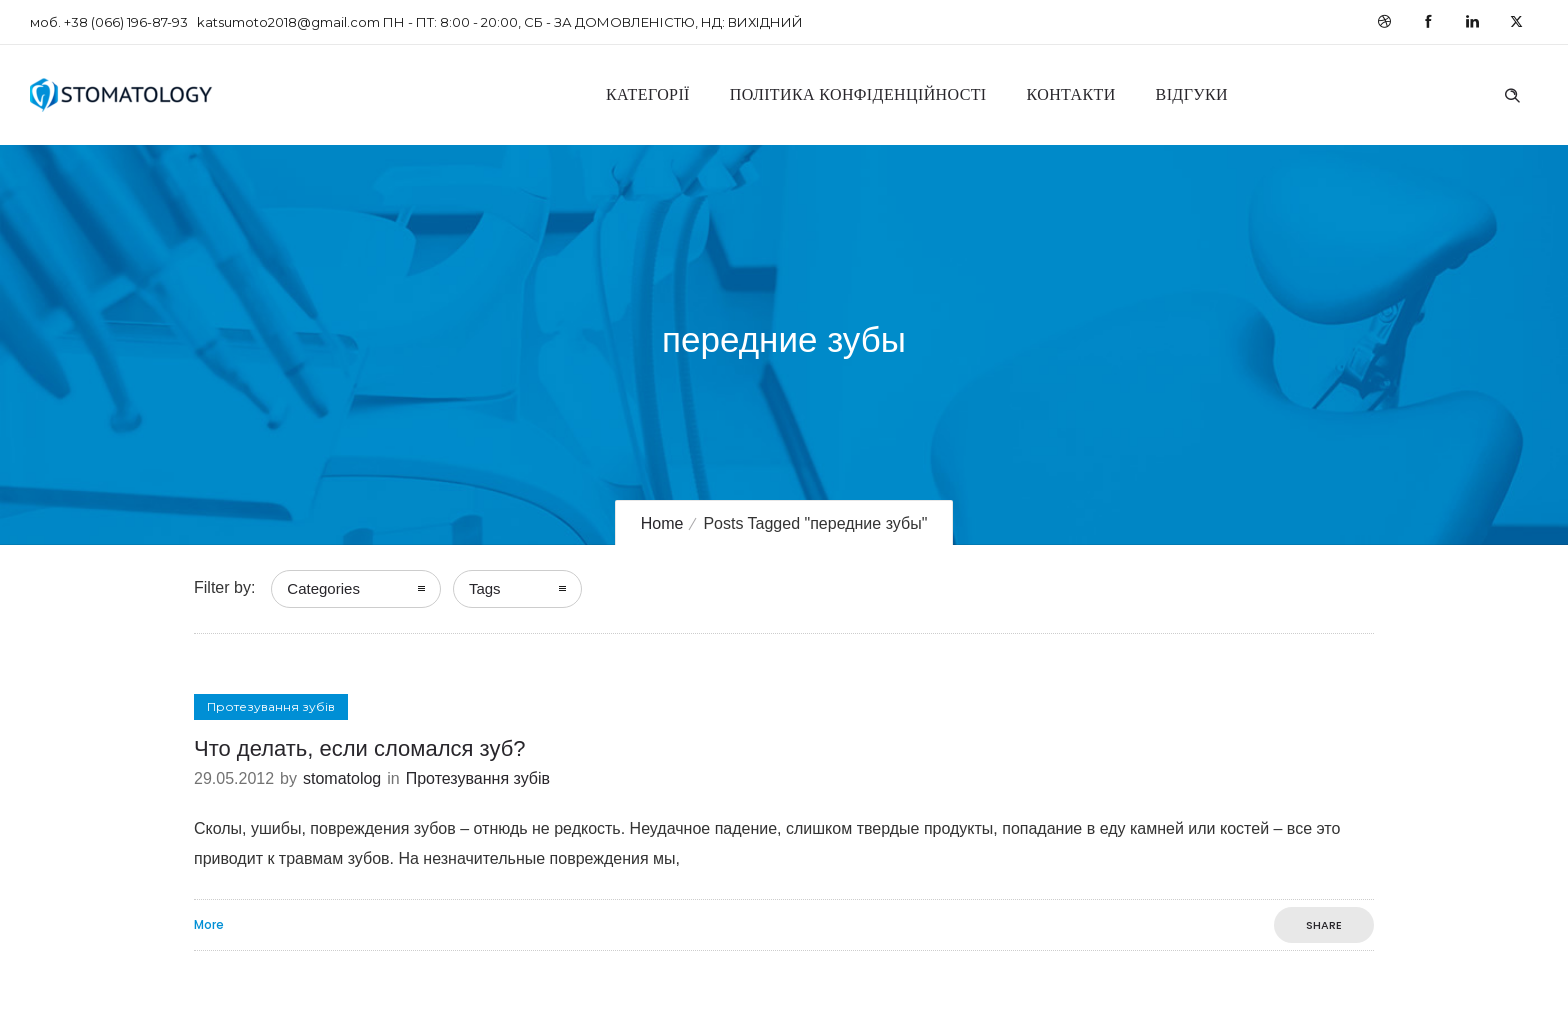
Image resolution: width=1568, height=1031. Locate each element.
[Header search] (1512, 93)
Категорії (648, 94)
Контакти (1071, 94)
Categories (323, 588)
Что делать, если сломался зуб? (359, 748)
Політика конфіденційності (858, 94)
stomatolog (342, 778)
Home (662, 523)
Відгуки (1192, 94)
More (209, 925)
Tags (485, 588)
